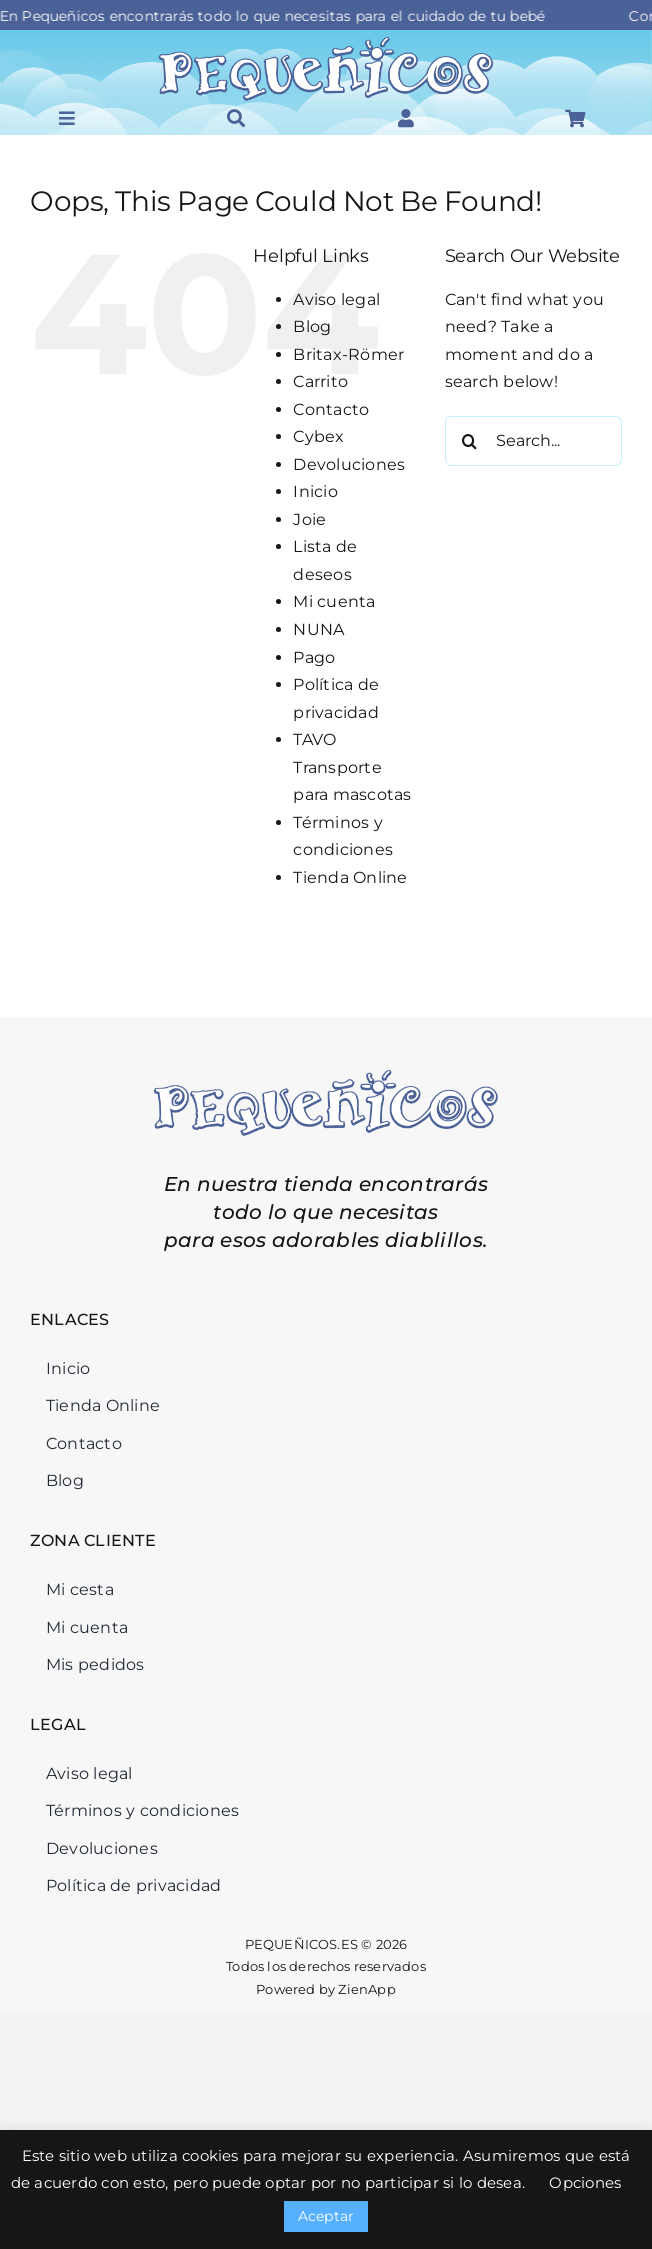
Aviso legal (336, 299)
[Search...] (533, 441)
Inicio (315, 491)
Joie (309, 519)
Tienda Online (350, 877)
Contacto (331, 409)
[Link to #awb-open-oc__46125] (575, 118)
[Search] (470, 441)
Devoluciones (349, 464)
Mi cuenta (334, 601)
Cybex (318, 436)
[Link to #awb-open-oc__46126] (406, 118)
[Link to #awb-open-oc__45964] (67, 118)
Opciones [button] (585, 2182)
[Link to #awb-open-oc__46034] (236, 118)
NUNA (318, 629)
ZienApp (366, 1989)
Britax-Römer (348, 354)
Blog (312, 326)
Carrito (320, 381)
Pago (314, 657)
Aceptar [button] (326, 2216)
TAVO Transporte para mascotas (352, 767)
